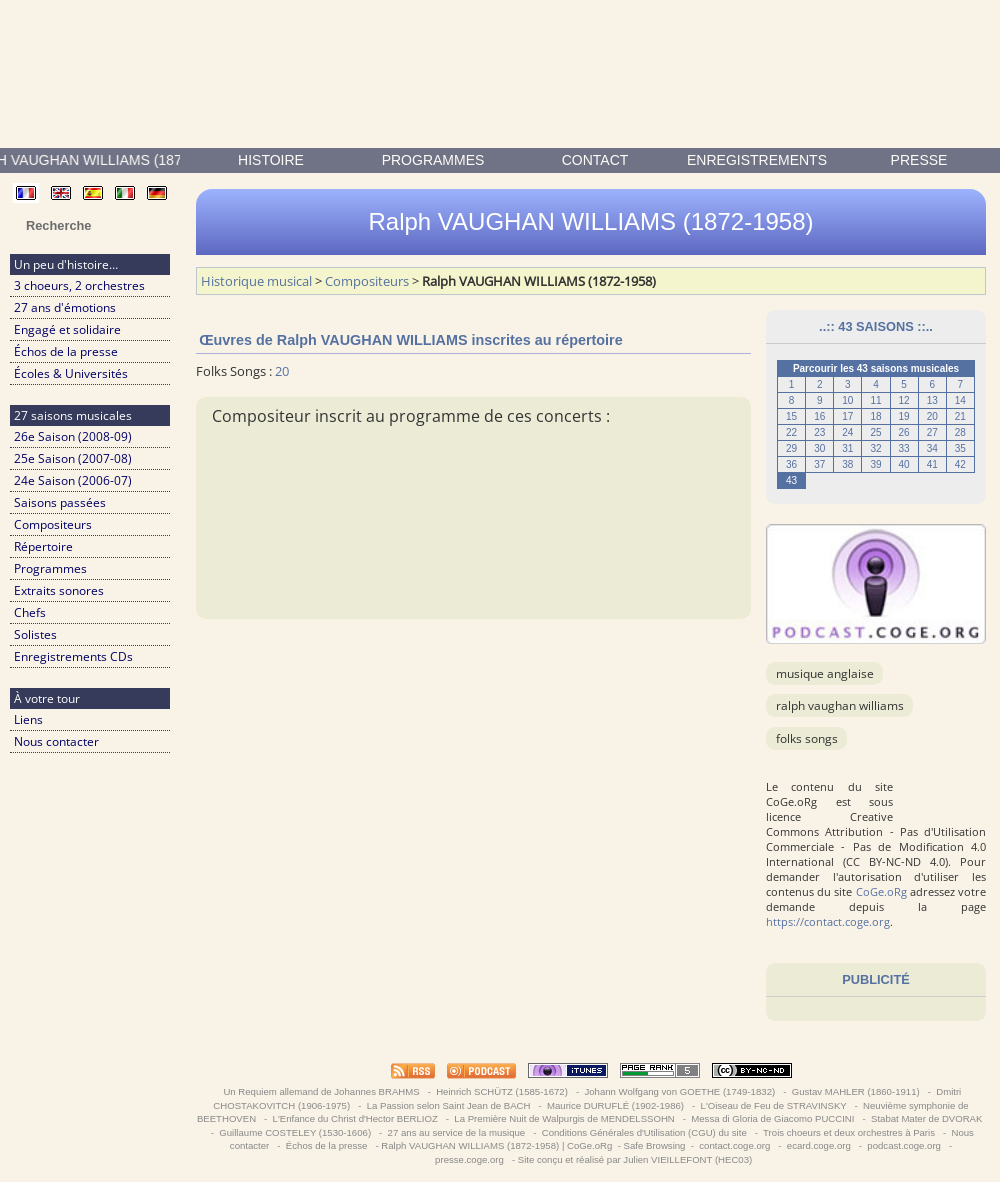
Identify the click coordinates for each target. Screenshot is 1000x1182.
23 (819, 432)
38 (847, 464)
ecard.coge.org (818, 1145)
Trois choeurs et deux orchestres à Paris (849, 1132)
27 (932, 432)
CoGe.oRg (881, 891)
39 (875, 464)
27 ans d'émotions (65, 307)
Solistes (35, 634)
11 (875, 400)
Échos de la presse (66, 351)
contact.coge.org (735, 1145)
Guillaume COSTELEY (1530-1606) (295, 1132)
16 (819, 416)
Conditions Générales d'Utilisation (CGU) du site (644, 1132)
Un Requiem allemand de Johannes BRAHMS (322, 1091)
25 (875, 432)
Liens (28, 719)
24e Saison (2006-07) (73, 480)
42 (960, 464)
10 (847, 400)
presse (919, 160)
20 (932, 416)
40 (904, 464)
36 (791, 464)
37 (819, 464)
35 (960, 448)
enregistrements (757, 160)
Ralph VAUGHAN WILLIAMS (840, 705)
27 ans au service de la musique (456, 1132)
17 (847, 416)
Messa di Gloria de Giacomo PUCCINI (773, 1118)
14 (960, 400)
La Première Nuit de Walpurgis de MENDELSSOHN (565, 1118)
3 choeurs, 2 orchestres (79, 285)
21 (960, 416)
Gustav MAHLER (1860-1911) (855, 1091)
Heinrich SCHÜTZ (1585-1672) (502, 1091)
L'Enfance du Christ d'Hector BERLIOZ (355, 1118)
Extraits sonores (59, 590)
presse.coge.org (469, 1159)
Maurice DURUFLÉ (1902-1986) (615, 1105)
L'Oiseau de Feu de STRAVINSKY (773, 1105)
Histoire (271, 160)
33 (904, 448)
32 (875, 448)
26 (904, 432)
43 (791, 480)
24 (847, 432)
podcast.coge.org (904, 1145)
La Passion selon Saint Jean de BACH (448, 1105)
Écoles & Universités (71, 373)
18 (875, 416)
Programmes (433, 160)
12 (904, 400)
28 (960, 432)
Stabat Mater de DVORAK (926, 1118)
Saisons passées (60, 502)
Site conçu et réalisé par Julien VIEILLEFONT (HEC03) (635, 1159)
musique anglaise (825, 673)
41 (932, 464)
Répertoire (43, 546)
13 (932, 400)
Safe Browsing (655, 1145)
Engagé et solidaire (67, 329)
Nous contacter (56, 741)
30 (819, 448)
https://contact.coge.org (828, 921)
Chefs (30, 612)
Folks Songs (807, 738)
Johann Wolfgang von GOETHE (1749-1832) (680, 1091)
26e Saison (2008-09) (73, 436)
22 (791, 432)
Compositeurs (53, 524)
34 (932, 448)
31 (847, 448)
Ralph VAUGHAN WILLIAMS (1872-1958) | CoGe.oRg (496, 1145)
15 (791, 416)
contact (595, 160)
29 (791, 448)
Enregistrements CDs (73, 656)
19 (904, 416)
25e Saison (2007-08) (73, 458)
